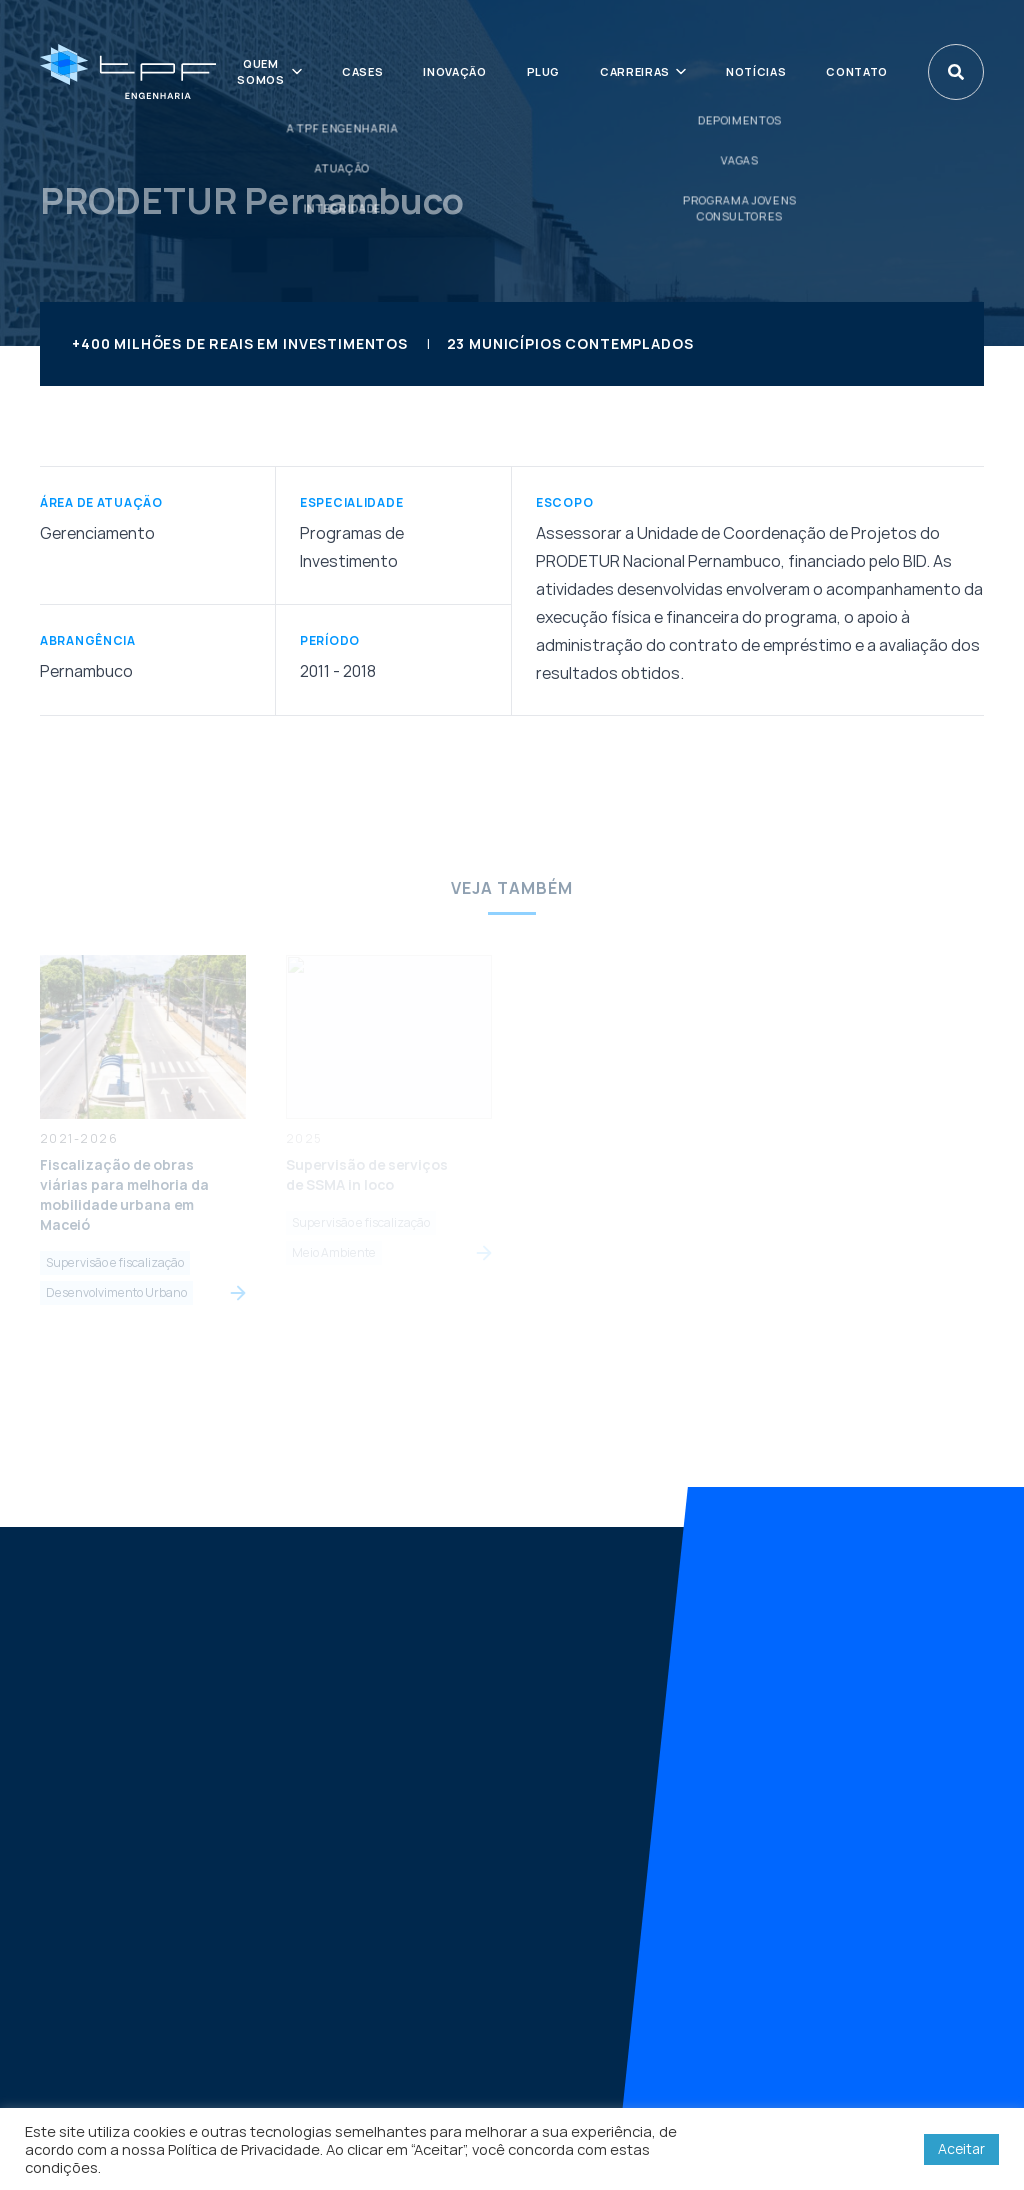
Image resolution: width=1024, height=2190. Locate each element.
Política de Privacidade (244, 2149)
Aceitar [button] (961, 2148)
